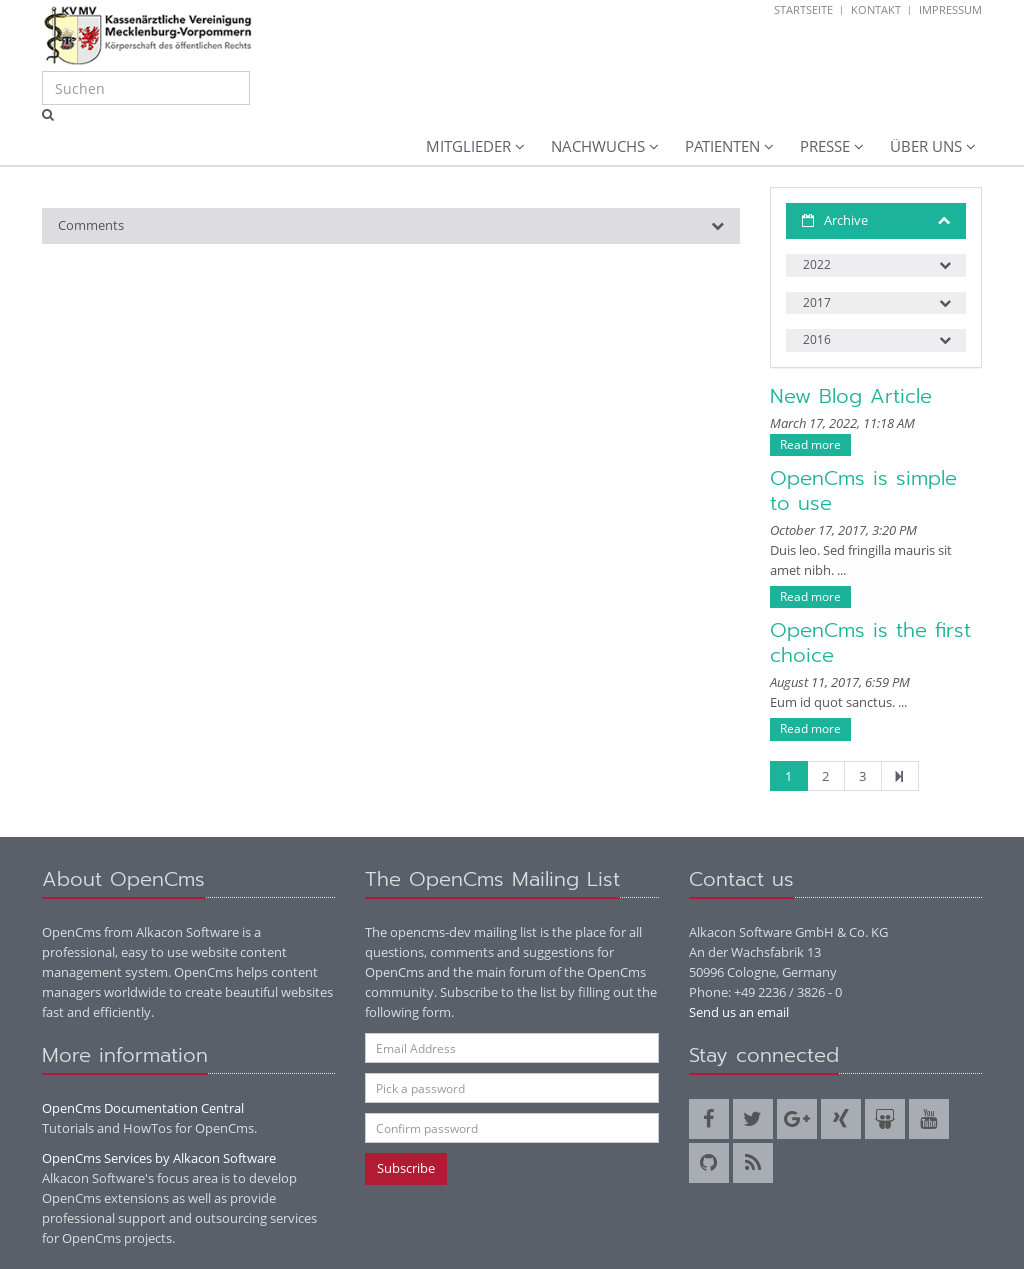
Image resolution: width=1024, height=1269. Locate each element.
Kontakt (876, 9)
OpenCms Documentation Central (143, 1108)
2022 (817, 264)
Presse (825, 146)
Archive (846, 220)
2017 (817, 302)
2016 (817, 339)
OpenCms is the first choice (870, 642)
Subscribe (406, 1168)
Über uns (926, 146)
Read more (810, 444)
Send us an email (739, 1012)
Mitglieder (468, 146)
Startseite (803, 9)
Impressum (950, 9)
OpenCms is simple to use (863, 490)
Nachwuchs (598, 146)
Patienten (722, 146)
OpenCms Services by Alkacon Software (159, 1158)
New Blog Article (851, 396)
